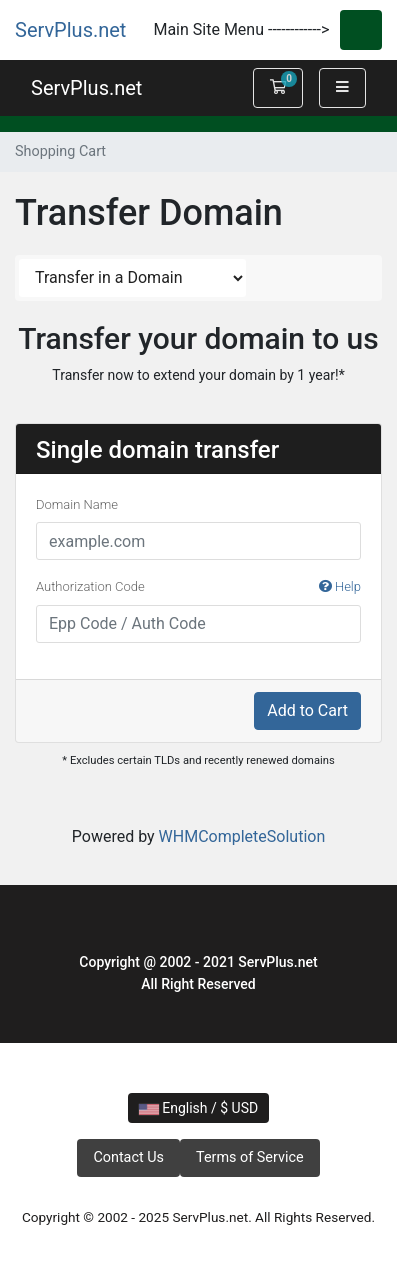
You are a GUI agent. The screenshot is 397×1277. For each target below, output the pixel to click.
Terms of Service (250, 1157)
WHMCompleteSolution (242, 836)
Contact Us (128, 1157)
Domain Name (77, 504)
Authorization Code (198, 587)
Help (340, 586)
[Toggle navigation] (361, 30)
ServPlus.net (70, 30)
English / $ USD (198, 1108)
